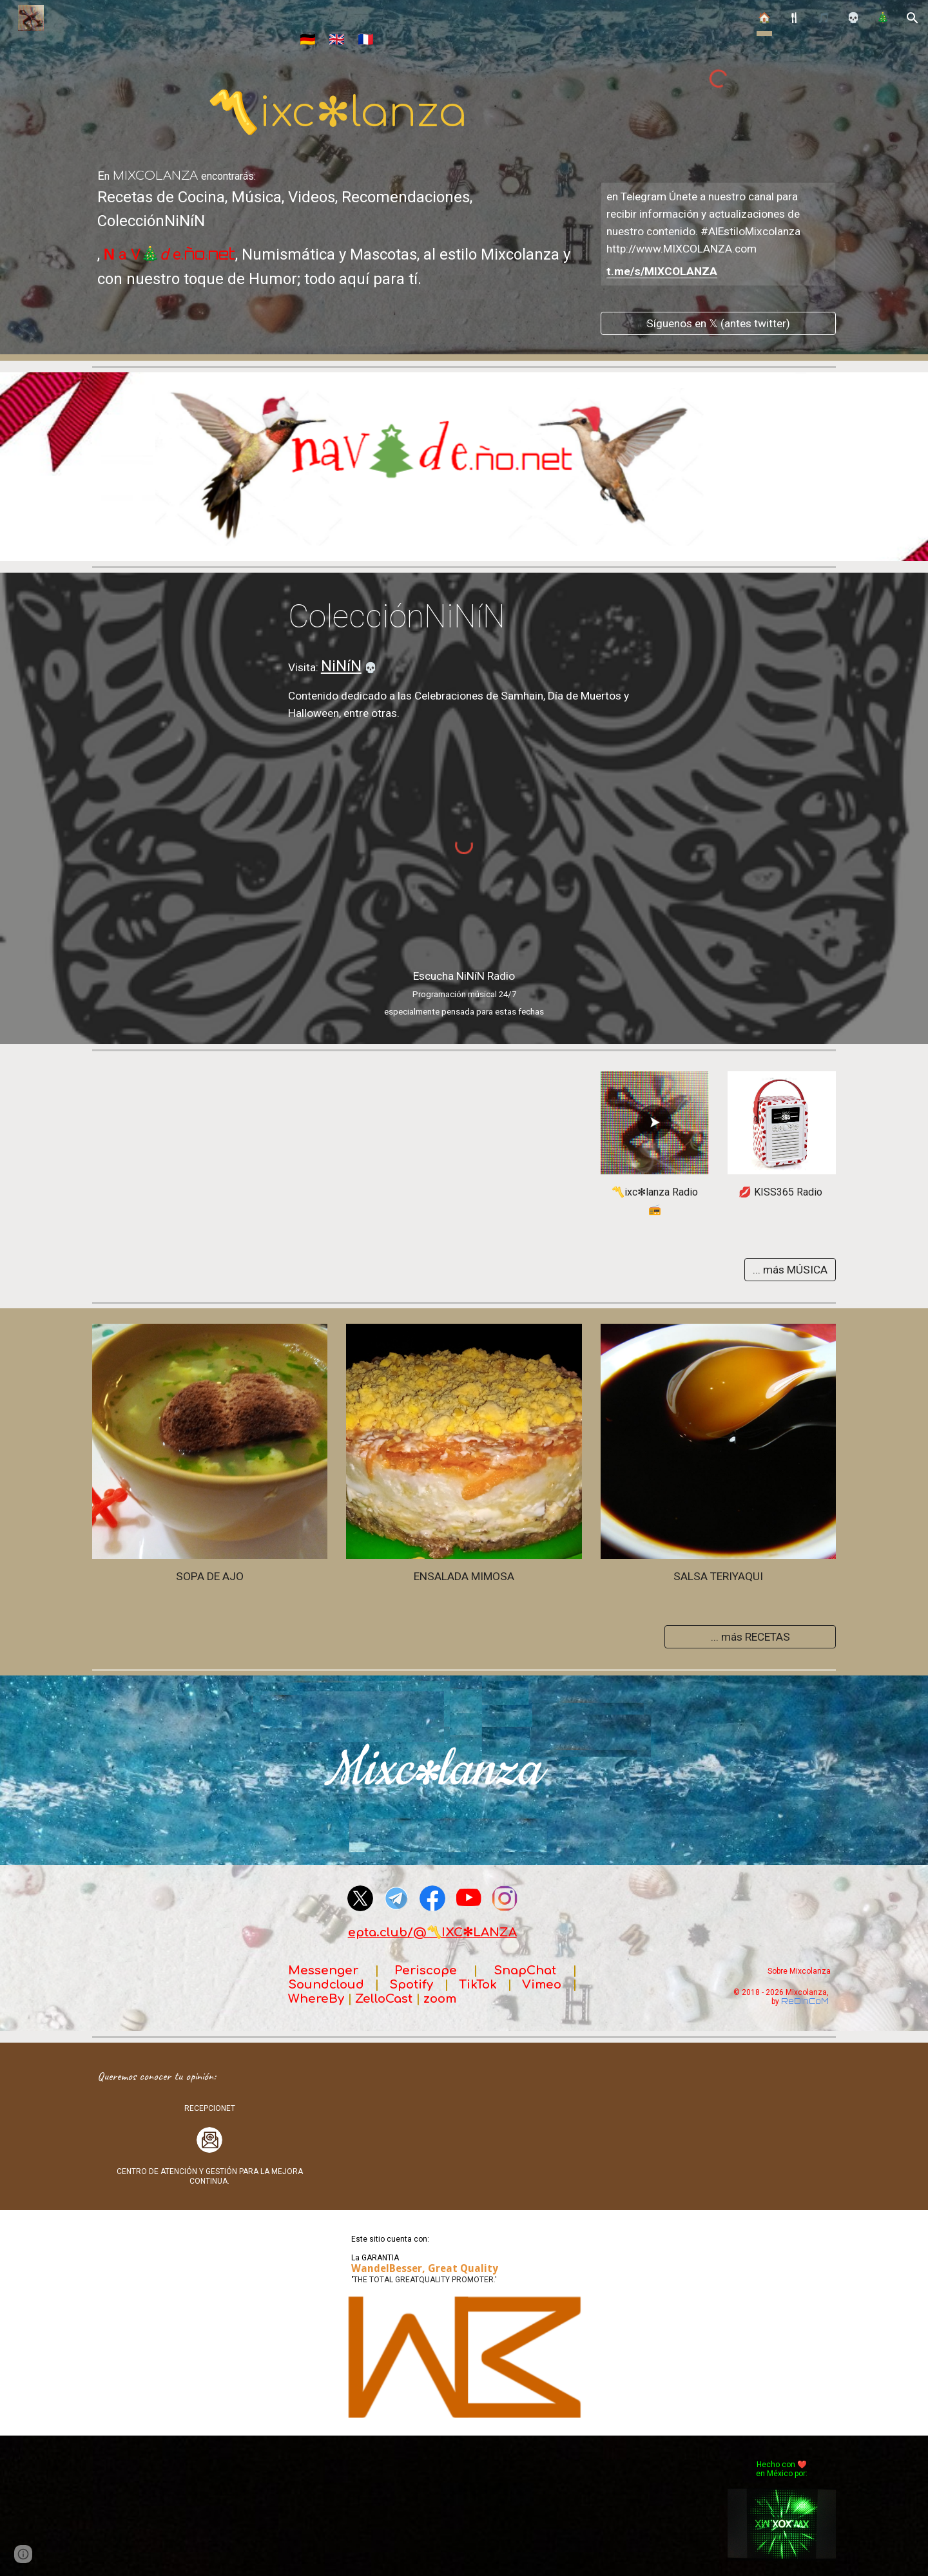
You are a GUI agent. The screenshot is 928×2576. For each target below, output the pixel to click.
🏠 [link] (764, 18)
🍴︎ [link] (794, 18)
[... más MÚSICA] (790, 1269)
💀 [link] (853, 18)
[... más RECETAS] (750, 1636)
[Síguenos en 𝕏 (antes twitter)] (718, 323)
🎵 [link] (823, 18)
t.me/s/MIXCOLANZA (661, 271)
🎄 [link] (882, 18)
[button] (912, 18)
